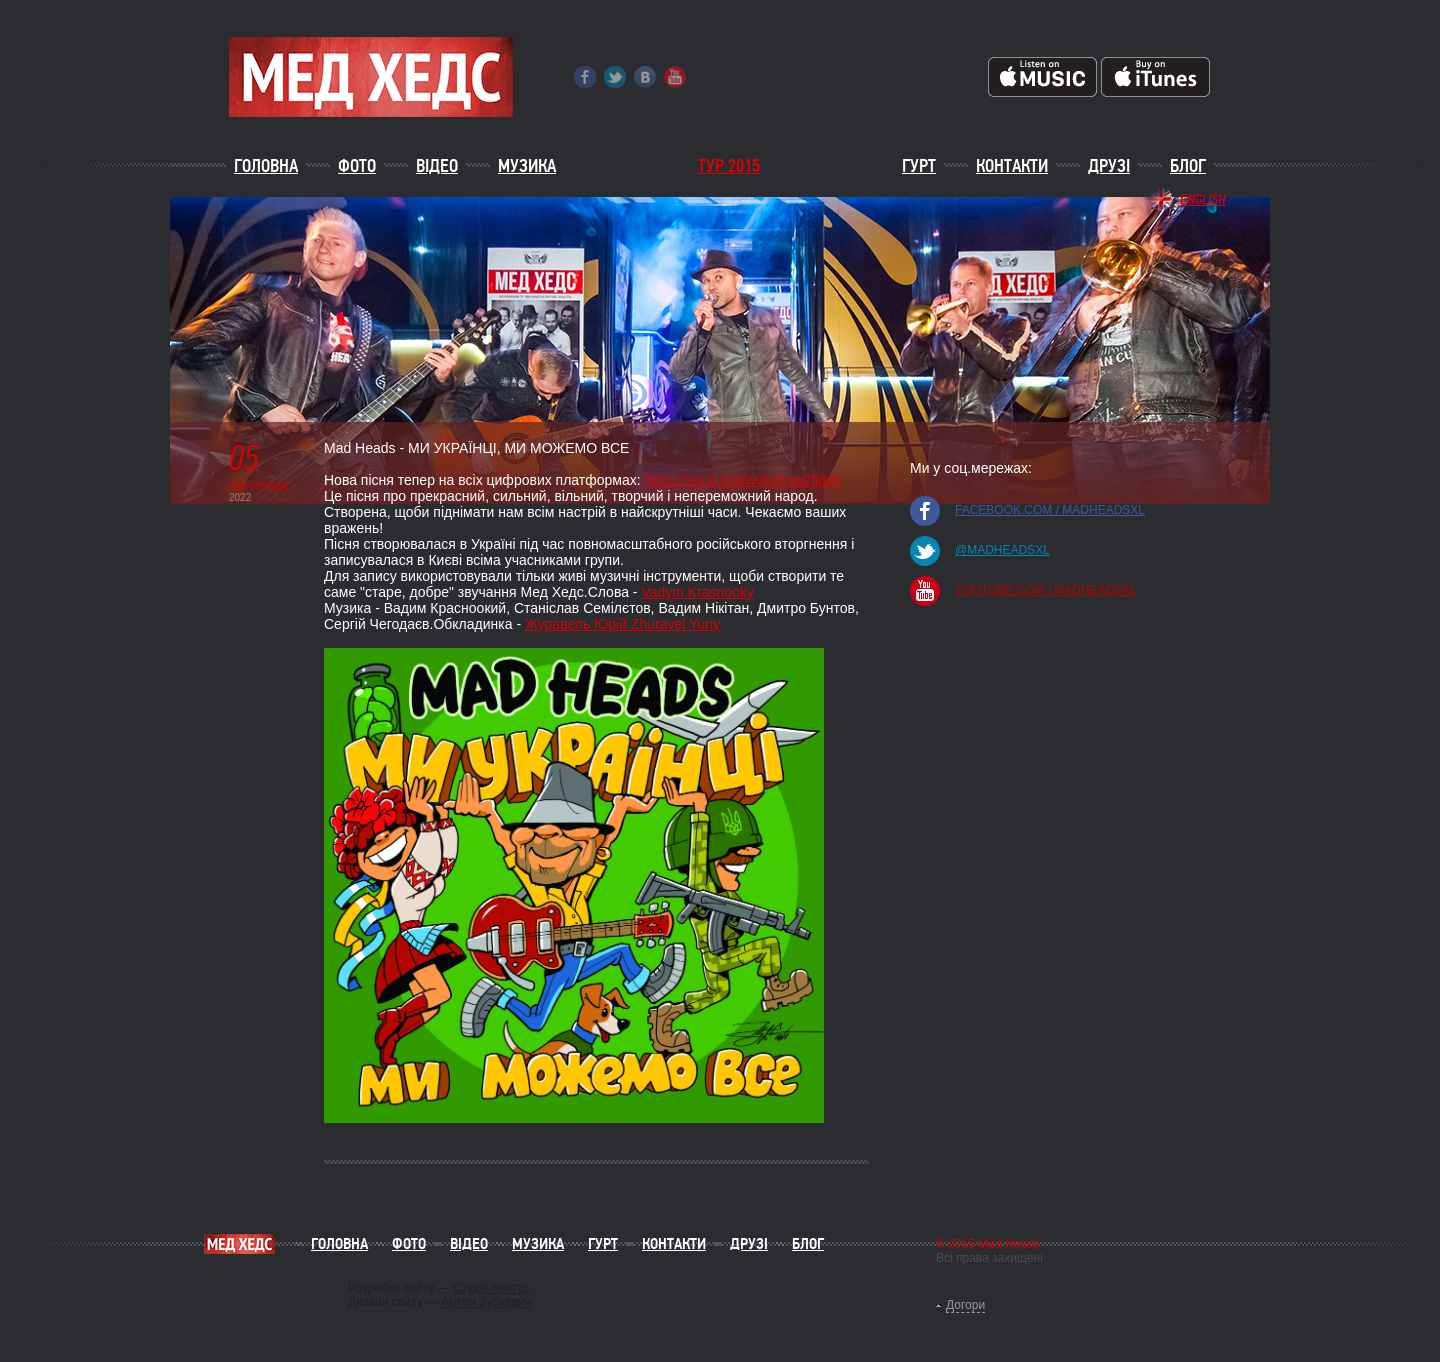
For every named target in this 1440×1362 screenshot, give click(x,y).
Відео (437, 166)
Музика (527, 166)
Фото (357, 166)
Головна (266, 166)
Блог (1188, 166)
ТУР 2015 (729, 166)
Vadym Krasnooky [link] (697, 592)
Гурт (919, 166)
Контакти (1012, 166)
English (1203, 199)
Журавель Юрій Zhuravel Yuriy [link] (622, 624)
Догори (965, 1305)
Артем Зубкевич (486, 1302)
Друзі (1109, 166)
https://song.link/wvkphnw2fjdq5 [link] (743, 480)
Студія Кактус (491, 1288)
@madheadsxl (1002, 550)
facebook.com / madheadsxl (1050, 510)
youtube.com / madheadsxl (1046, 590)
